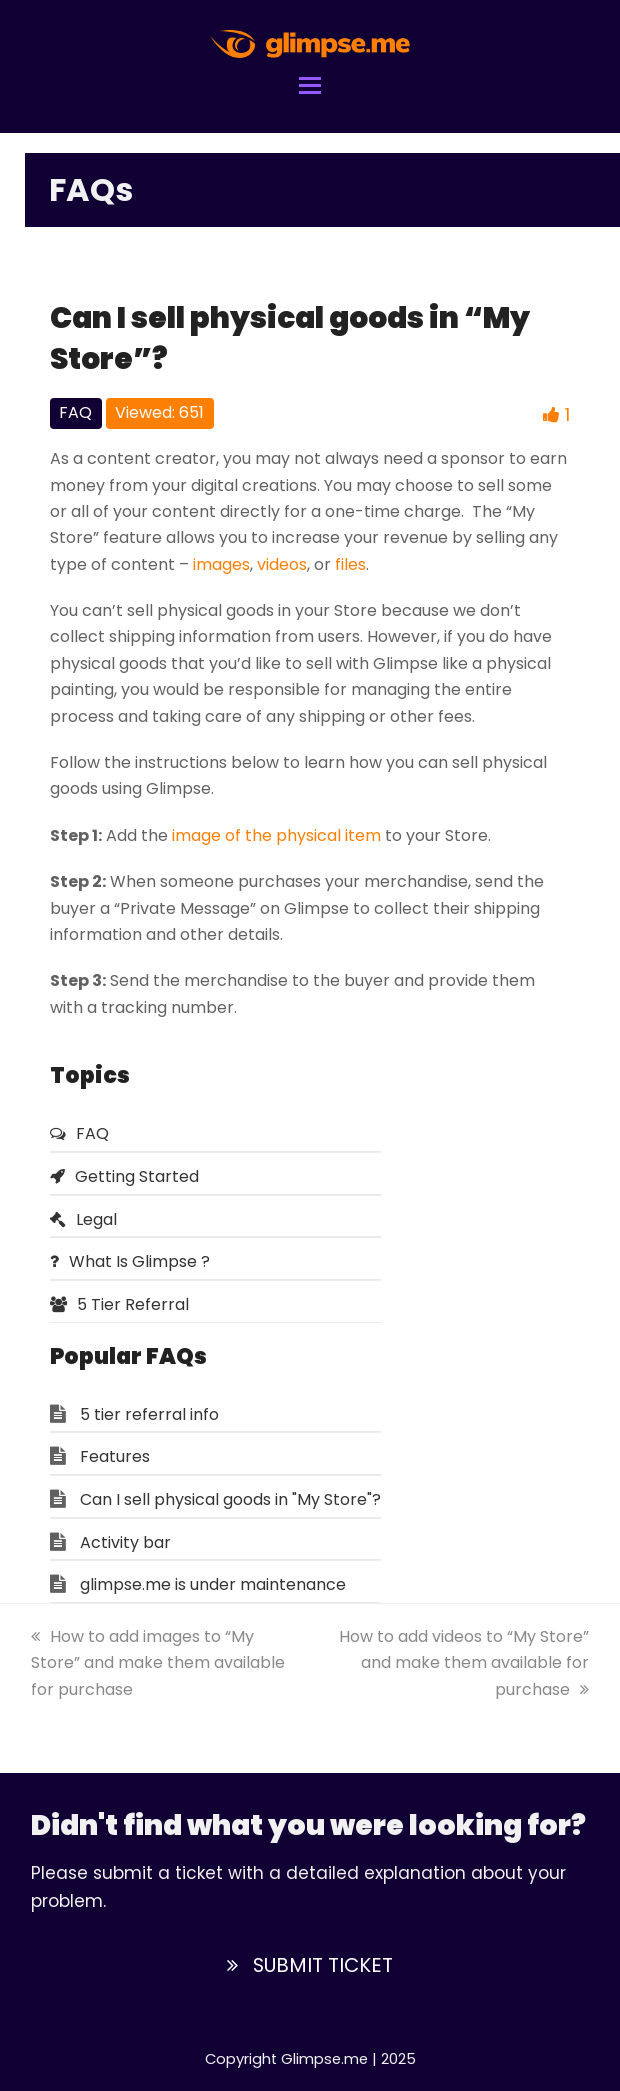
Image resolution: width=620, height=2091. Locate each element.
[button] (310, 85)
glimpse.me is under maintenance (213, 1584)
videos (282, 564)
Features (115, 1456)
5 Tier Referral (119, 1304)
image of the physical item (276, 835)
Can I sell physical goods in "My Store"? (230, 1499)
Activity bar (125, 1542)
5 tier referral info (149, 1414)
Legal (83, 1219)
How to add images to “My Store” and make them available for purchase (158, 1663)
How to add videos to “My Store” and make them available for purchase (464, 1663)
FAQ (79, 1133)
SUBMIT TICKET (310, 1965)
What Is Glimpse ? (130, 1261)
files (350, 564)
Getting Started (124, 1176)
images (221, 564)
